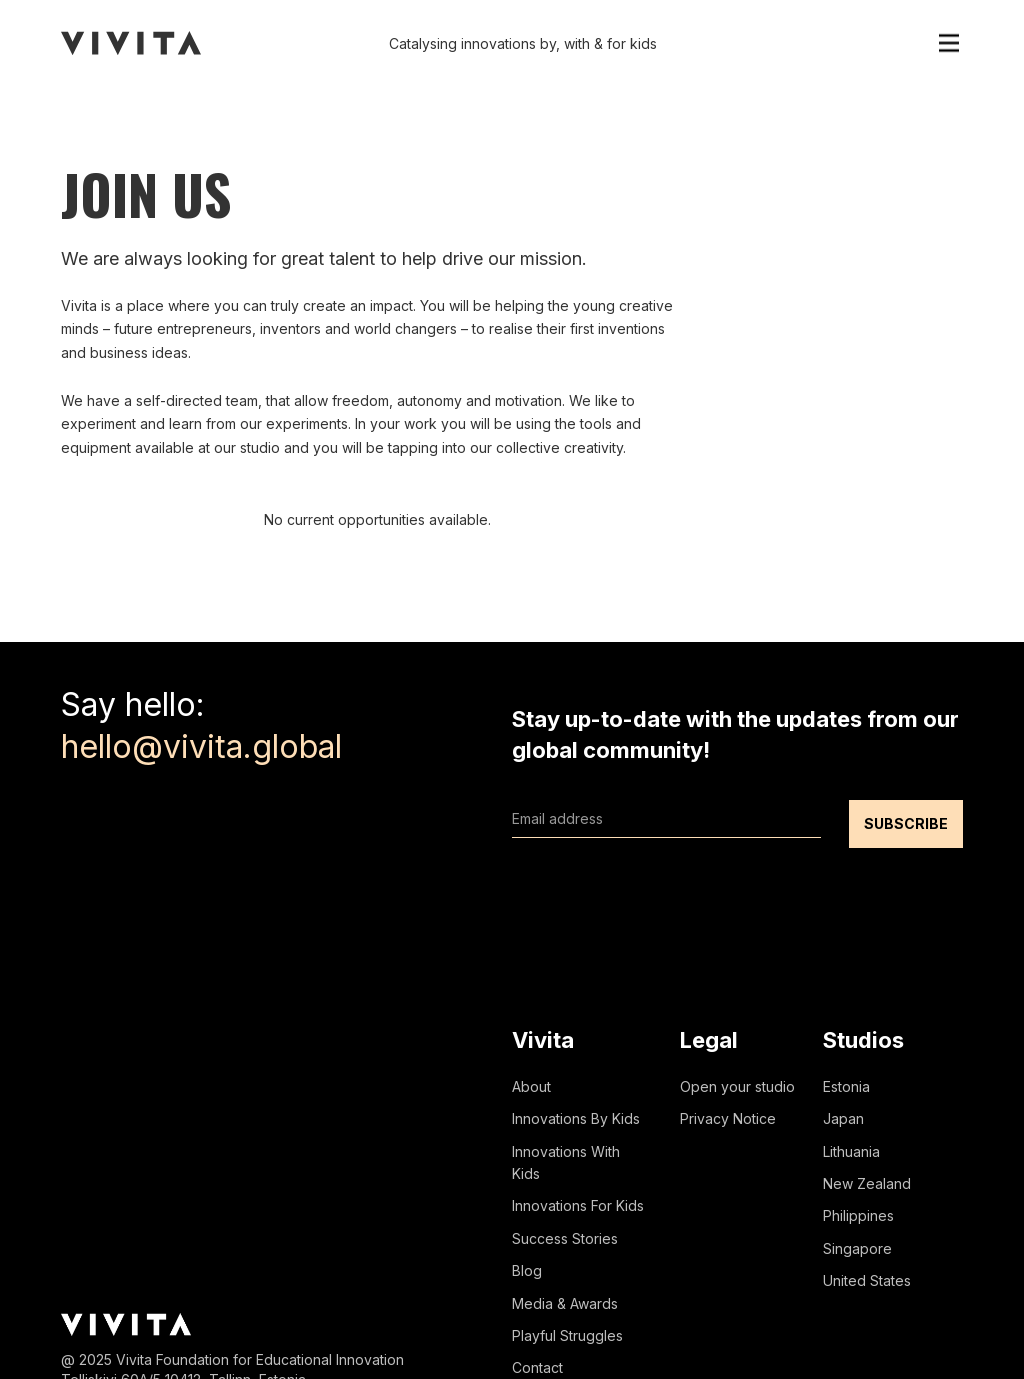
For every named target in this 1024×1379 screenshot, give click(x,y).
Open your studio (737, 1086)
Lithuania (851, 1151)
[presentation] (664, 887)
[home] (131, 43)
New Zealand (867, 1183)
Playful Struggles (567, 1335)
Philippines (858, 1215)
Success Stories (565, 1238)
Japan (843, 1118)
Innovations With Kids (566, 1162)
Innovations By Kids (576, 1118)
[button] (948, 43)
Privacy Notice (728, 1118)
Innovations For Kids (578, 1205)
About (531, 1086)
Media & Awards (565, 1303)
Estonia (846, 1086)
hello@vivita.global (201, 746)
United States (867, 1280)
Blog (527, 1270)
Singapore (857, 1248)
